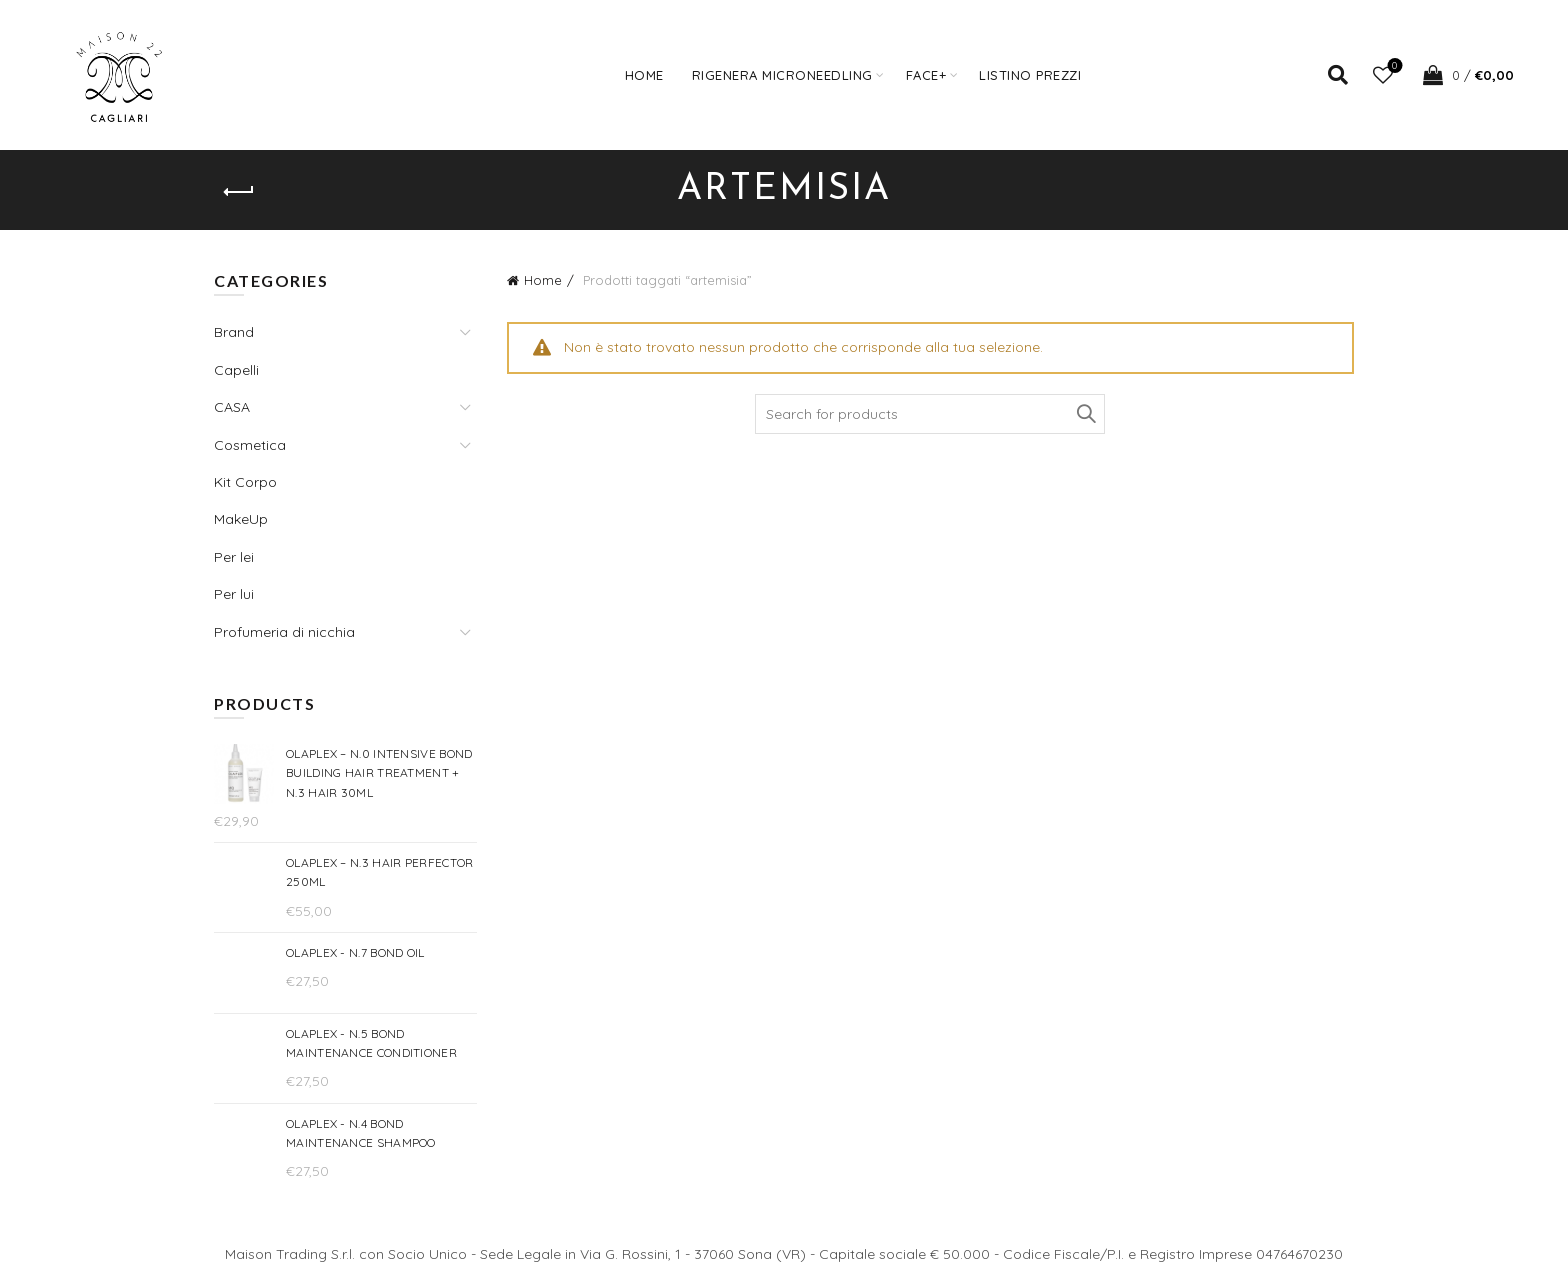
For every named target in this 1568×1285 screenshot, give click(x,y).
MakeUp (241, 519)
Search (1085, 414)
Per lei (234, 557)
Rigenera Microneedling (782, 75)
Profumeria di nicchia (284, 632)
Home (644, 75)
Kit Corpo (245, 482)
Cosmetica (250, 445)
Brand (234, 332)
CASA (232, 407)
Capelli (236, 370)
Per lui (234, 594)
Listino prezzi (1030, 75)
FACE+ (926, 75)
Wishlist (1392, 66)
